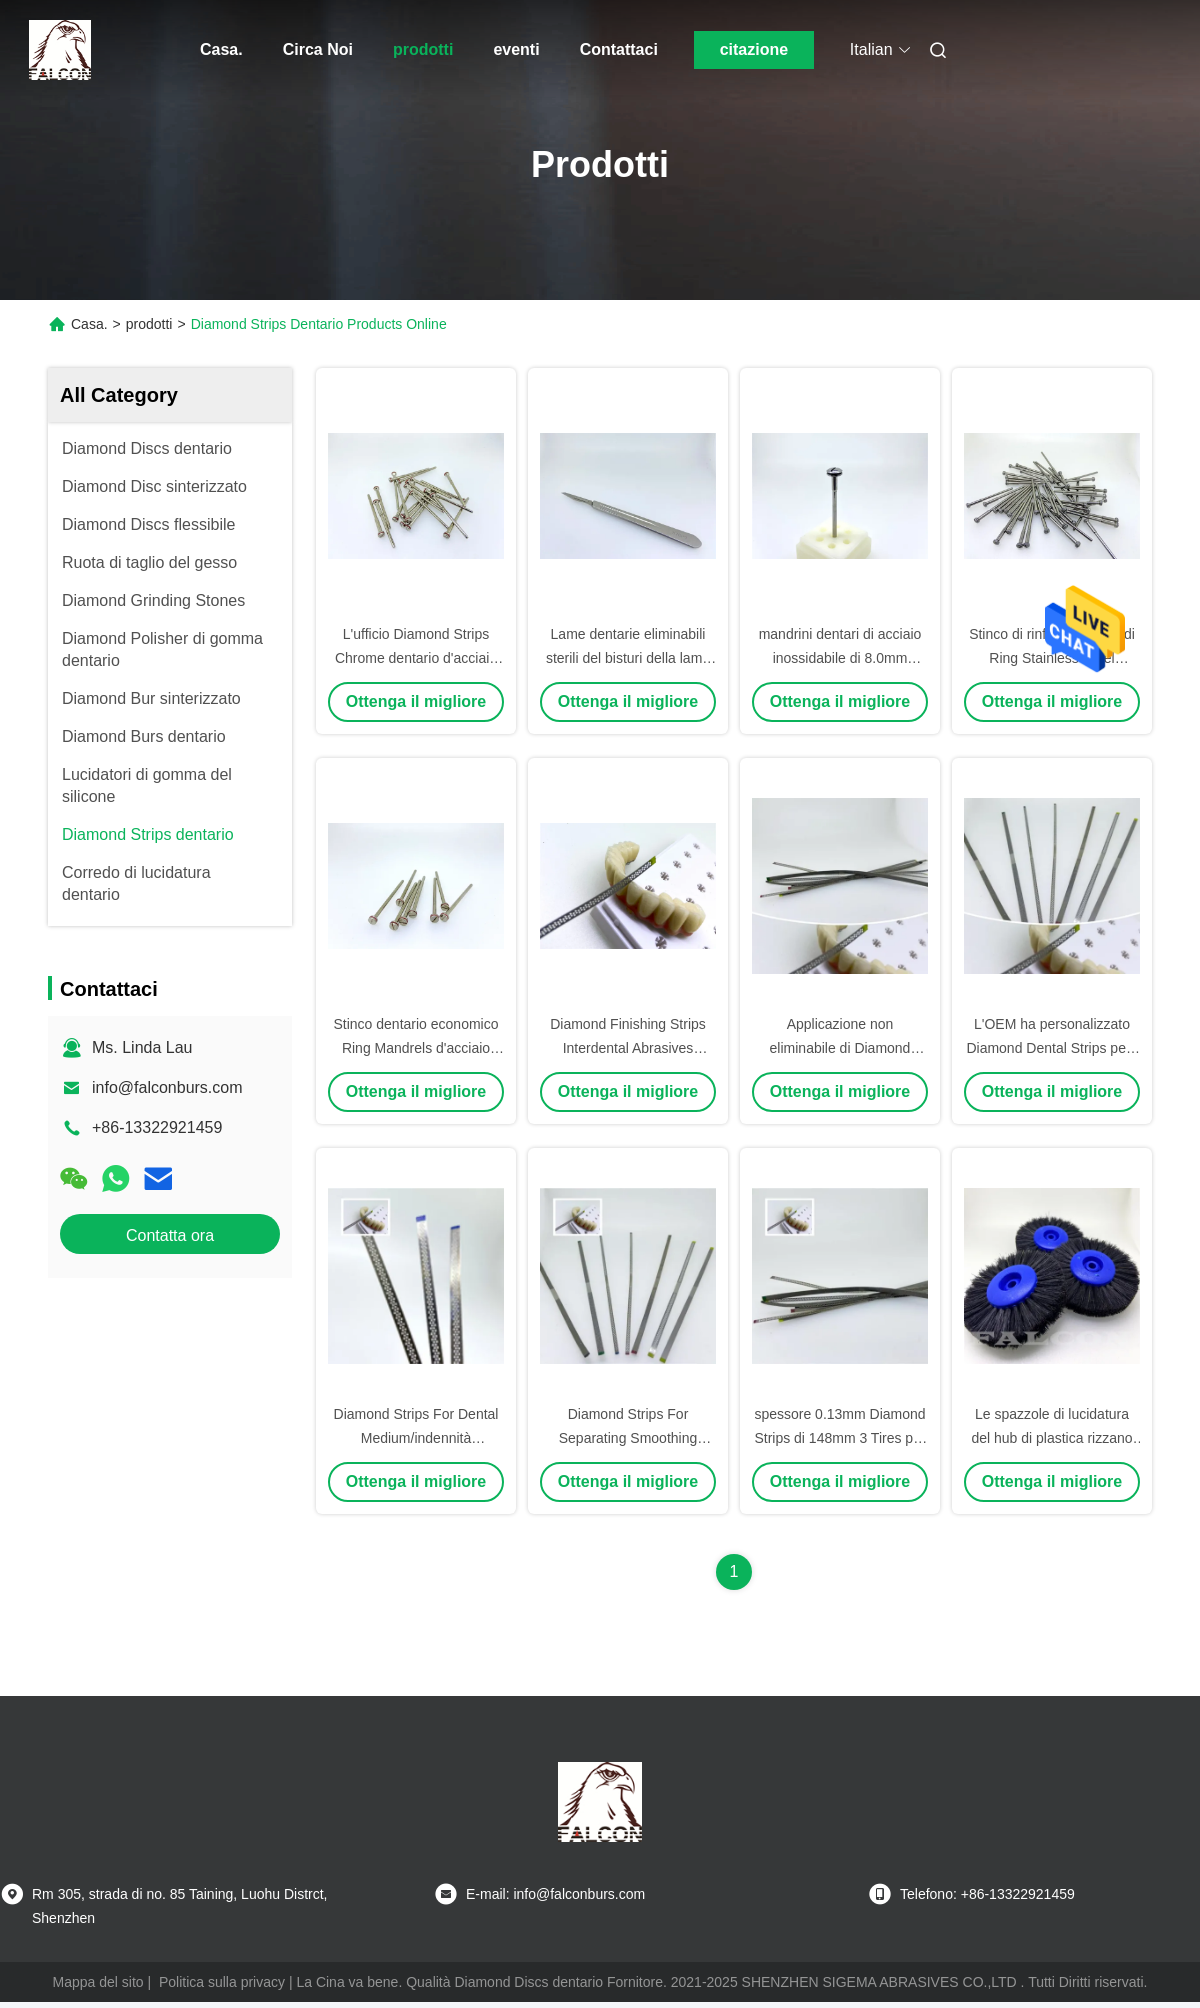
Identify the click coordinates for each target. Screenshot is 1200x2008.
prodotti (423, 49)
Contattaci (619, 49)
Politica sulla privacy (222, 1982)
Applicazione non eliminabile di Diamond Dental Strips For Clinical (840, 1048)
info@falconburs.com (167, 1087)
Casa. (221, 49)
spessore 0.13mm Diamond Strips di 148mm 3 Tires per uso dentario (839, 1438)
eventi (516, 49)
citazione (754, 49)
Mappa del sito (98, 1982)
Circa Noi (318, 49)
